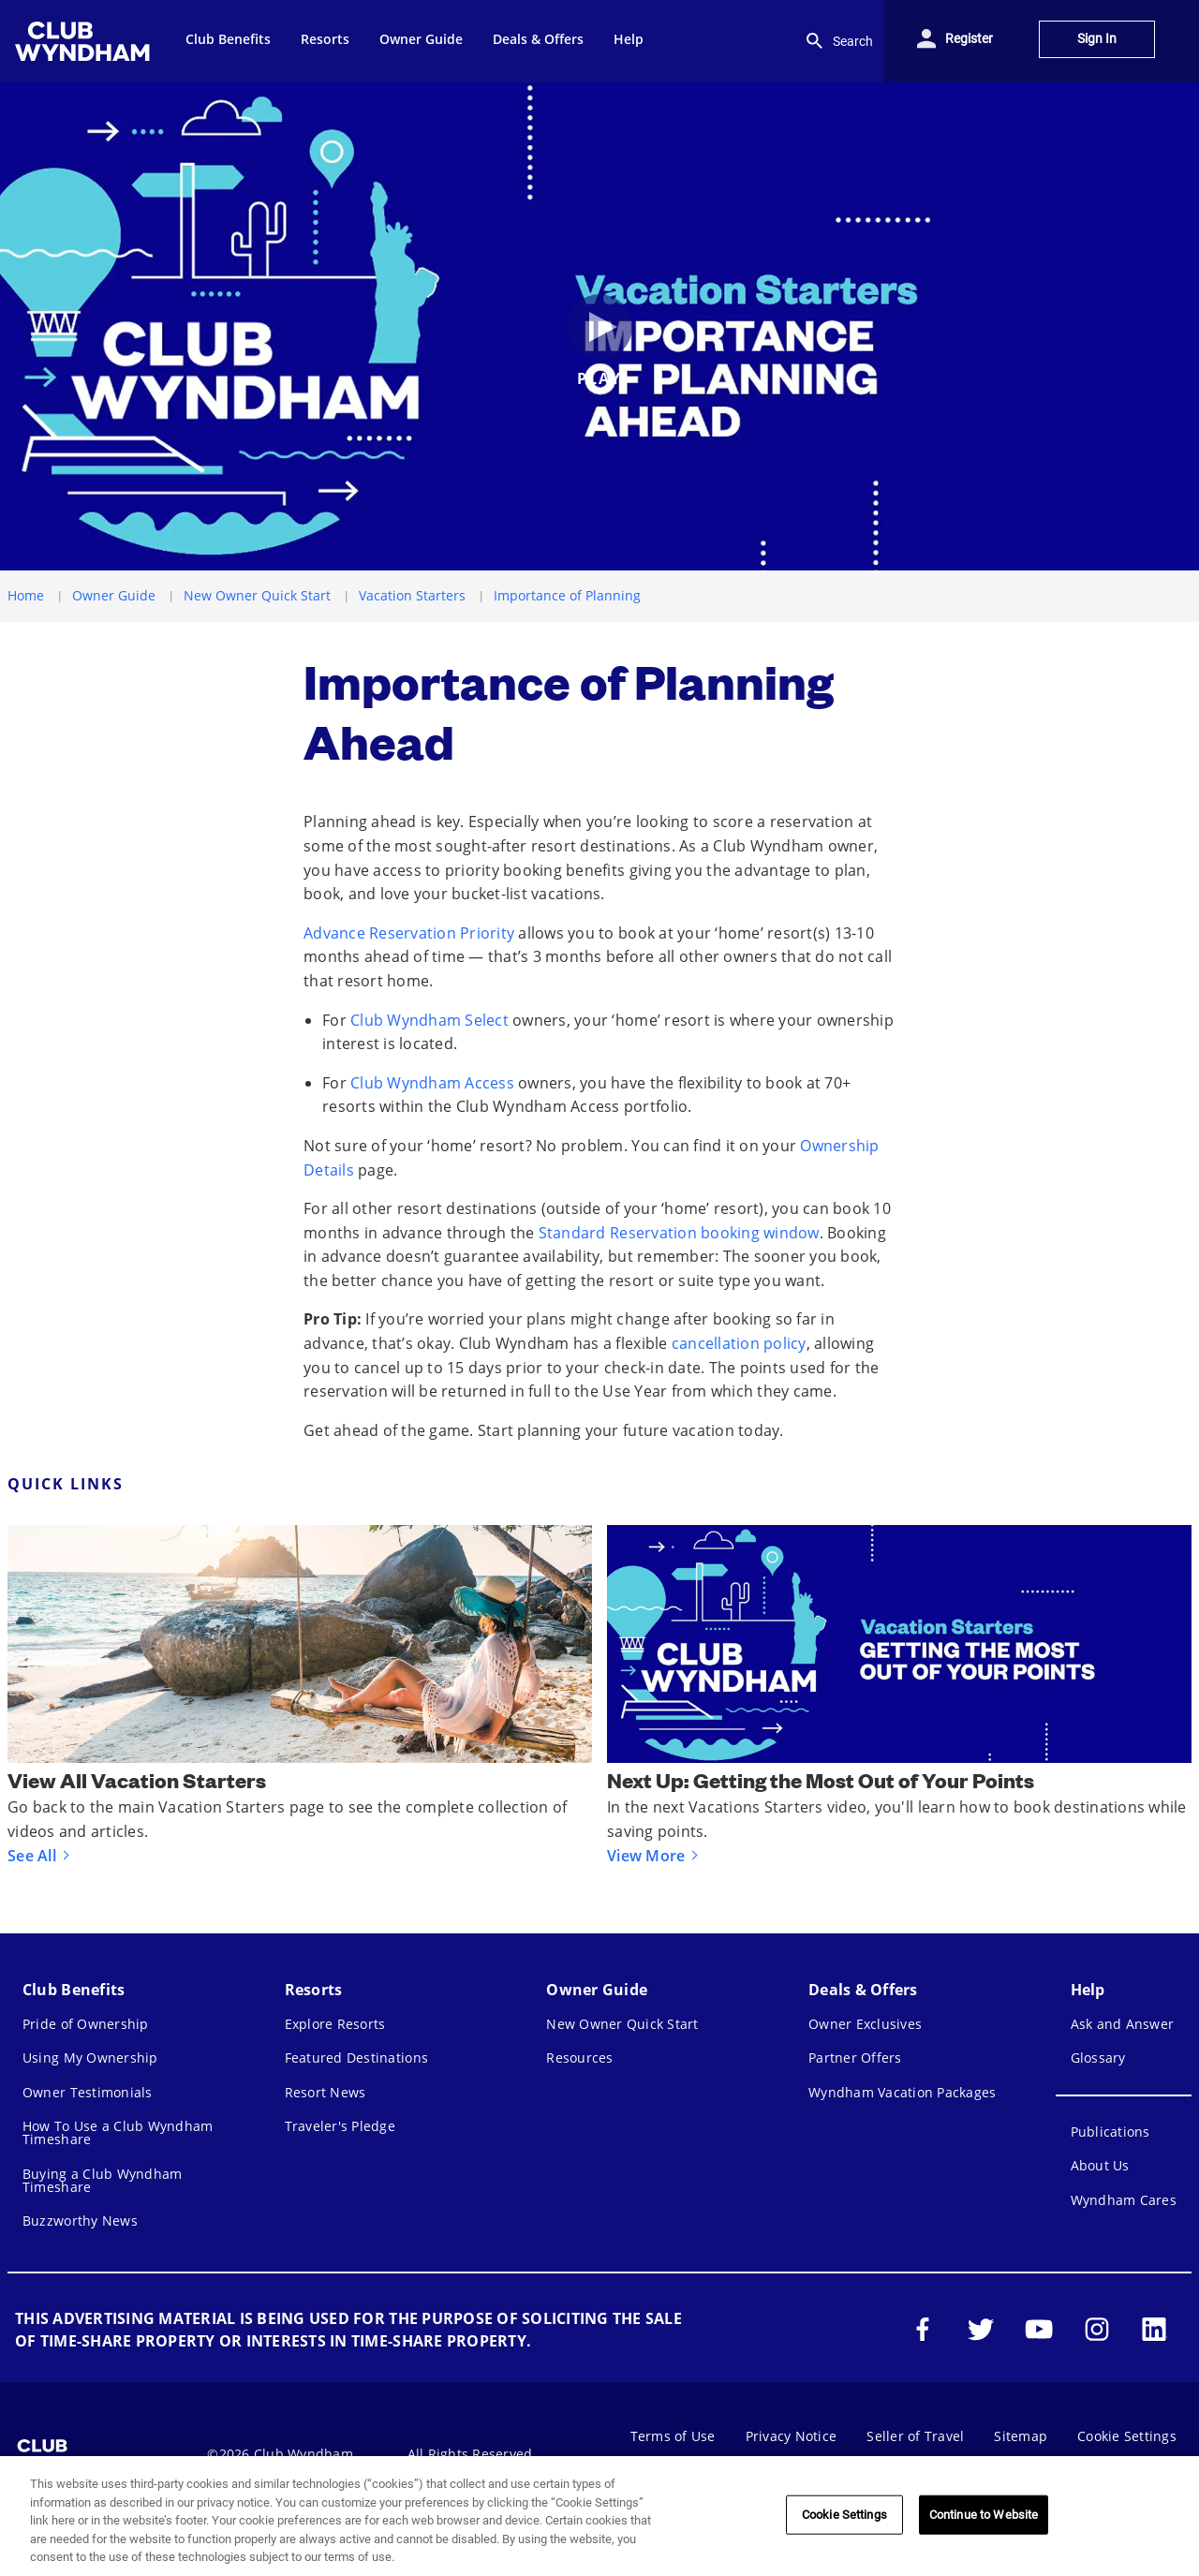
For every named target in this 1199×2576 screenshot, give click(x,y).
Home (25, 595)
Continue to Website (983, 2515)
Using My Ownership (90, 2057)
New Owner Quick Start (257, 595)
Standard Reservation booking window (679, 1232)
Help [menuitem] (629, 39)
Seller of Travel (915, 2436)
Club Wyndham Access (432, 1083)
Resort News (325, 2092)
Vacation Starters (412, 595)
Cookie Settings (1127, 2436)
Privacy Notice (791, 2436)
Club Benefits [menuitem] (228, 39)
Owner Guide (113, 595)
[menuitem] (85, 41)
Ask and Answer (1123, 2024)
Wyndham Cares (1124, 2200)
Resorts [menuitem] (325, 39)
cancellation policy (739, 1343)
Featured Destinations (356, 2057)
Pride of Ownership (85, 2024)
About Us (1100, 2165)
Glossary (1098, 2057)
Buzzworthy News (80, 2220)
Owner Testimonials (87, 2092)
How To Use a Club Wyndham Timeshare (117, 2132)
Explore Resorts (335, 2024)
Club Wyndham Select (429, 1020)
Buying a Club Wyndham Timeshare (102, 2180)
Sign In (1097, 39)
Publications (1110, 2131)
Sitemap (1020, 2436)
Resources (579, 2057)
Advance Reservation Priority (408, 933)
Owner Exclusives (865, 2024)
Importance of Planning (567, 595)
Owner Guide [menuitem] (421, 39)
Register (969, 39)
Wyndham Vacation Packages (902, 2092)
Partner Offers (855, 2057)
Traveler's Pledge (340, 2126)
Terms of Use (673, 2436)
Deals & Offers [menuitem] (538, 39)
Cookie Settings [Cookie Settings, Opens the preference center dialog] (844, 2515)
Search (838, 41)
